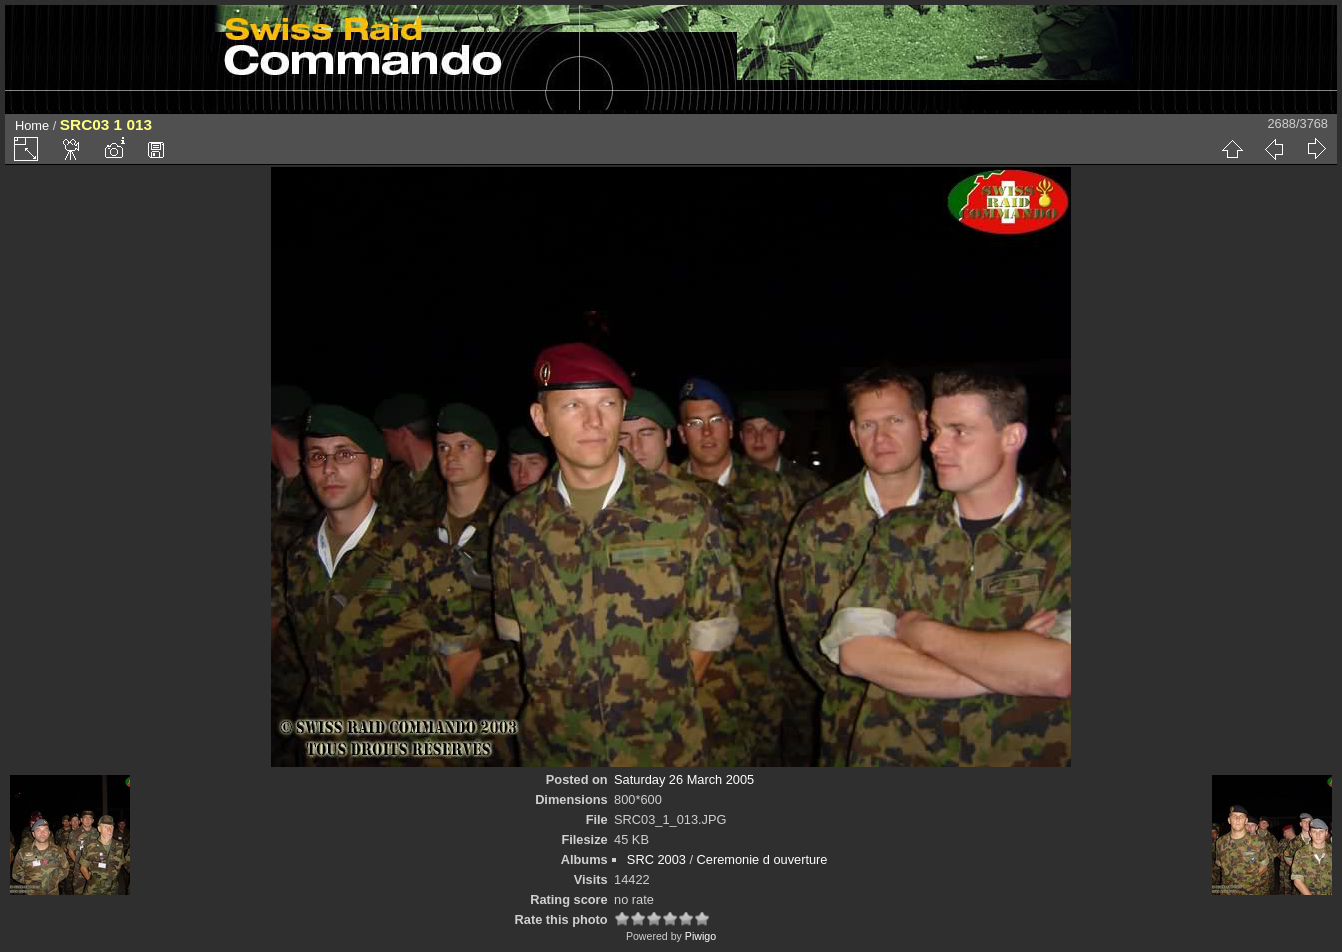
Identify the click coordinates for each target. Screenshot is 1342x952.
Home (32, 125)
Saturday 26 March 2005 (684, 779)
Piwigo (700, 936)
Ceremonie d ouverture (762, 859)
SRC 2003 (656, 859)
